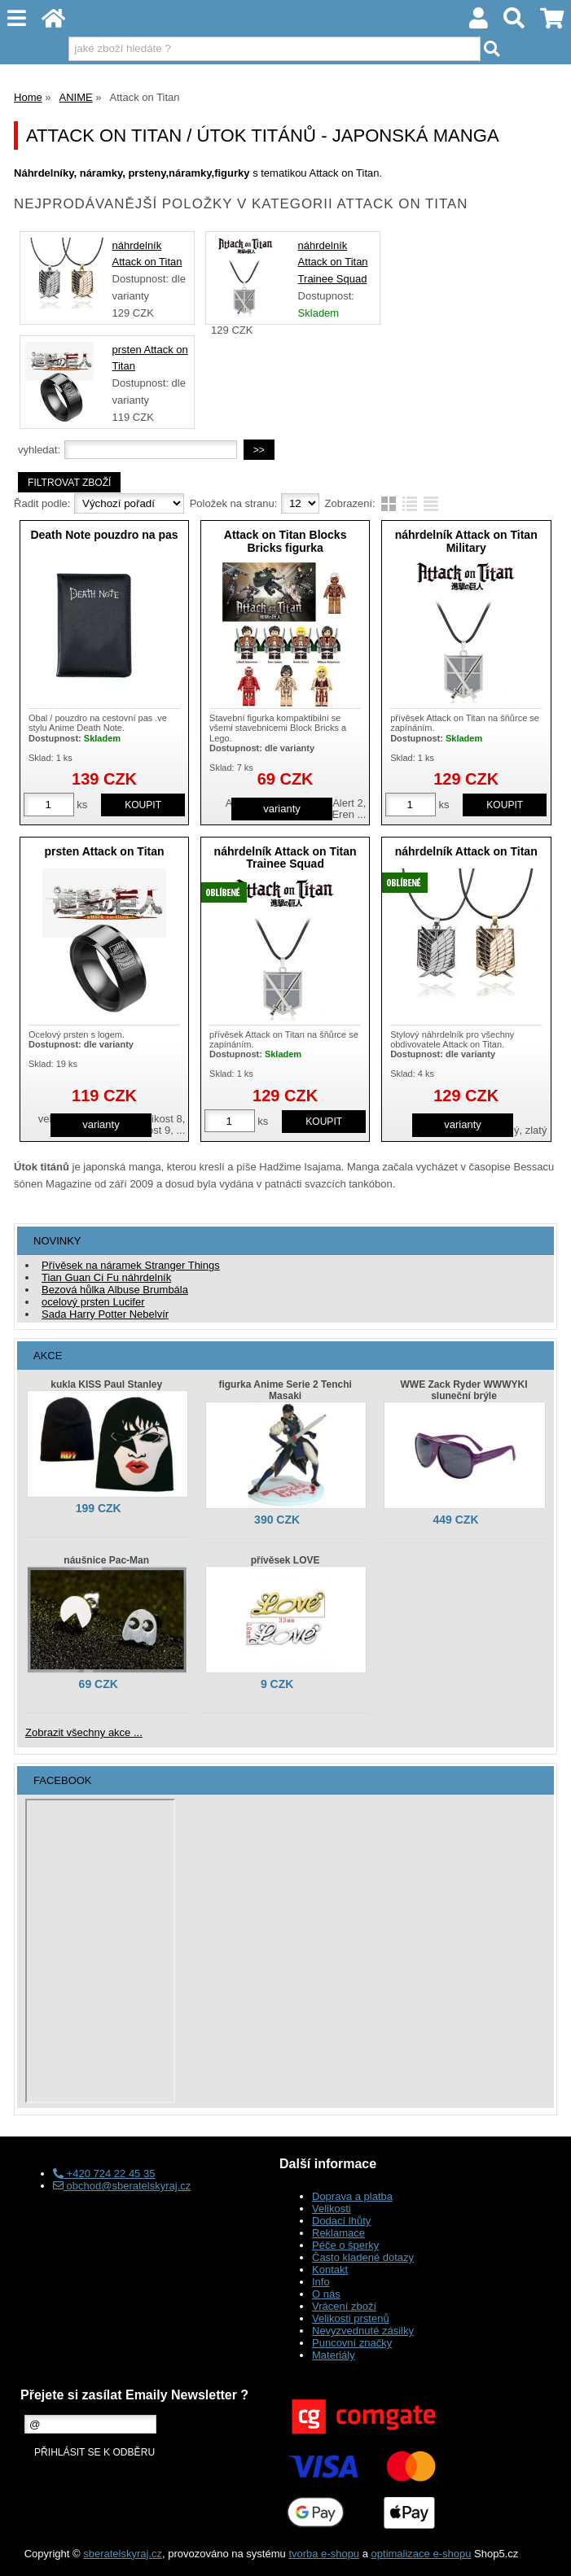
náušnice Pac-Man (106, 1560)
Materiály (333, 2355)
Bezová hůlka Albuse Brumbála (115, 1290)
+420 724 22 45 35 (104, 2173)
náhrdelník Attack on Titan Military (466, 540)
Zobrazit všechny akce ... (84, 1732)
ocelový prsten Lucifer (93, 1302)
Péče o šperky (345, 2245)
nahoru (546, 2551)
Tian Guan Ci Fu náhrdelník (106, 1277)
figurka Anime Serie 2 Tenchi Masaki (284, 1390)
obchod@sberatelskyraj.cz (122, 2186)
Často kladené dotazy (363, 2257)
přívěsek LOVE (285, 1560)
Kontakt (330, 2269)
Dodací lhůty (341, 2221)
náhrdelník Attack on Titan (466, 851)
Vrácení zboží (344, 2306)
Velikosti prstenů (350, 2318)
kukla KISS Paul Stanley (106, 1384)
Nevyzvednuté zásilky (363, 2331)
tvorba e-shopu (323, 2554)
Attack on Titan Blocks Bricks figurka (285, 540)
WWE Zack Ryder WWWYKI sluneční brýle (464, 1390)
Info (321, 2282)
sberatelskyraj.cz (122, 2554)
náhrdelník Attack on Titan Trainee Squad (333, 262)
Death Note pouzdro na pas (104, 534)
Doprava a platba (352, 2196)
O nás (326, 2294)
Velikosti (331, 2208)
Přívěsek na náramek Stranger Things (131, 1265)
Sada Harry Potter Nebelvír (105, 1314)
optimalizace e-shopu (421, 2554)
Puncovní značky (352, 2343)
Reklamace (338, 2233)
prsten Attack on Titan (105, 851)
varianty (282, 809)
